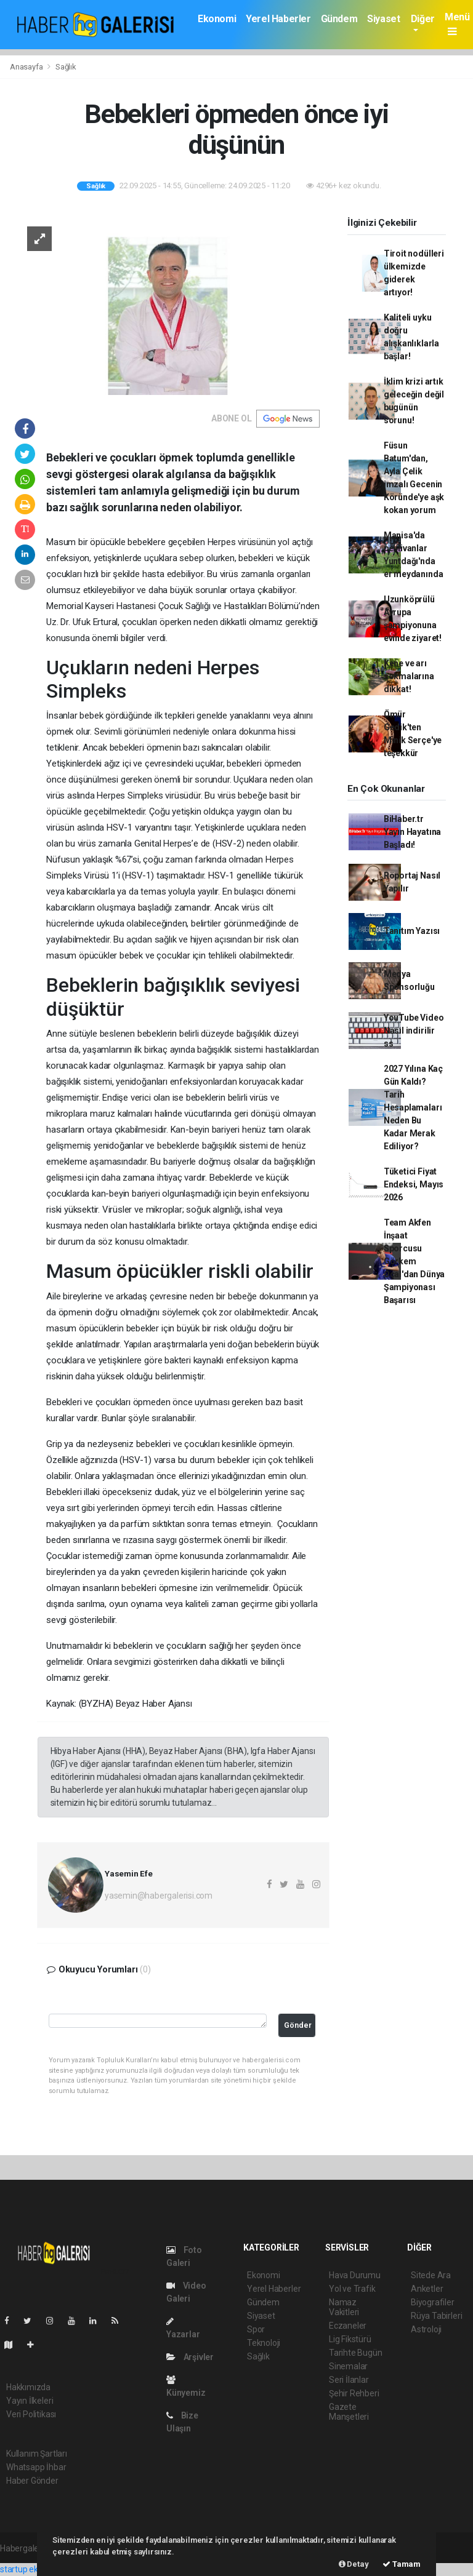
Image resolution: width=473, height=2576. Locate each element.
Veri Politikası (31, 2414)
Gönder (298, 2025)
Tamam (401, 2564)
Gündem (339, 19)
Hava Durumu (355, 2275)
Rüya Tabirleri (436, 2316)
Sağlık (65, 66)
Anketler (427, 2289)
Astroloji (426, 2329)
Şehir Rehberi (354, 2393)
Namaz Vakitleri (344, 2307)
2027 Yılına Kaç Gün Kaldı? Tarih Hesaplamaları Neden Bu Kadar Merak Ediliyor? (413, 1107)
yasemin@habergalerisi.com (158, 1895)
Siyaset (383, 19)
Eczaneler (347, 2326)
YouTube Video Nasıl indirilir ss (414, 1030)
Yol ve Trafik (352, 2289)
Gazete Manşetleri (349, 2412)
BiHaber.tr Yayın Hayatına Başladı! (412, 832)
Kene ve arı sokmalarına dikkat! (409, 676)
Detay (354, 2564)
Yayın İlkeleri (29, 2401)
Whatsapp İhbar (36, 2467)
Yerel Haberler (278, 19)
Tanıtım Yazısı (412, 931)
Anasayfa (27, 66)
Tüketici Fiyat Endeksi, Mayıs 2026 (413, 1184)
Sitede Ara (431, 2275)
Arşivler (190, 2357)
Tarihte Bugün (355, 2353)
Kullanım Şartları (36, 2453)
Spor (256, 2329)
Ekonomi (217, 19)
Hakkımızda (28, 2387)
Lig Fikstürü (350, 2339)
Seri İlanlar (349, 2380)
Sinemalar (348, 2366)
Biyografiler (433, 2302)
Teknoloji (263, 2343)
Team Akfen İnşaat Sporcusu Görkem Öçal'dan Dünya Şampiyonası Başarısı (414, 1261)
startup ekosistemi (35, 2569)
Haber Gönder (32, 2481)
